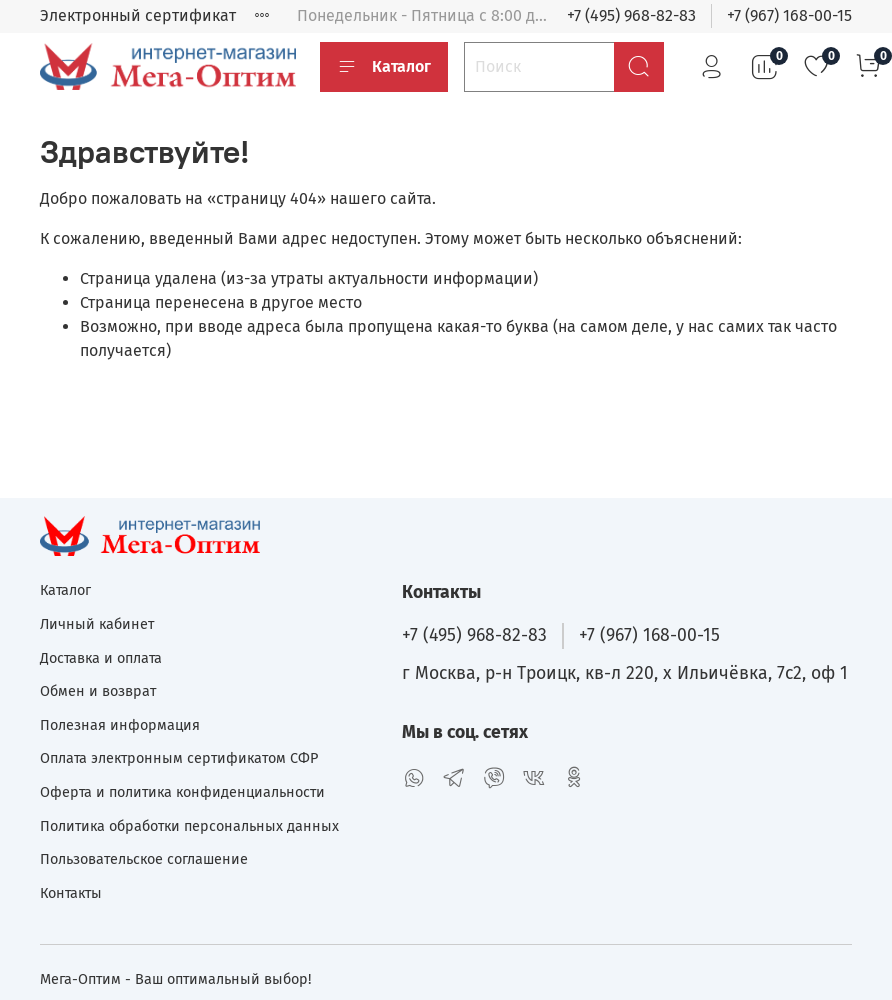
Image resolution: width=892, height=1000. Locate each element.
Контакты (71, 893)
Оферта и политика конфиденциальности (182, 792)
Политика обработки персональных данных (189, 826)
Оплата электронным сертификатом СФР (179, 758)
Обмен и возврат (98, 691)
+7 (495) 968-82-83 (631, 15)
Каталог (384, 67)
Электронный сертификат (138, 15)
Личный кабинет (97, 624)
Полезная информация (120, 725)
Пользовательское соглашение (144, 859)
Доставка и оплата (101, 658)
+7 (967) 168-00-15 (789, 15)
